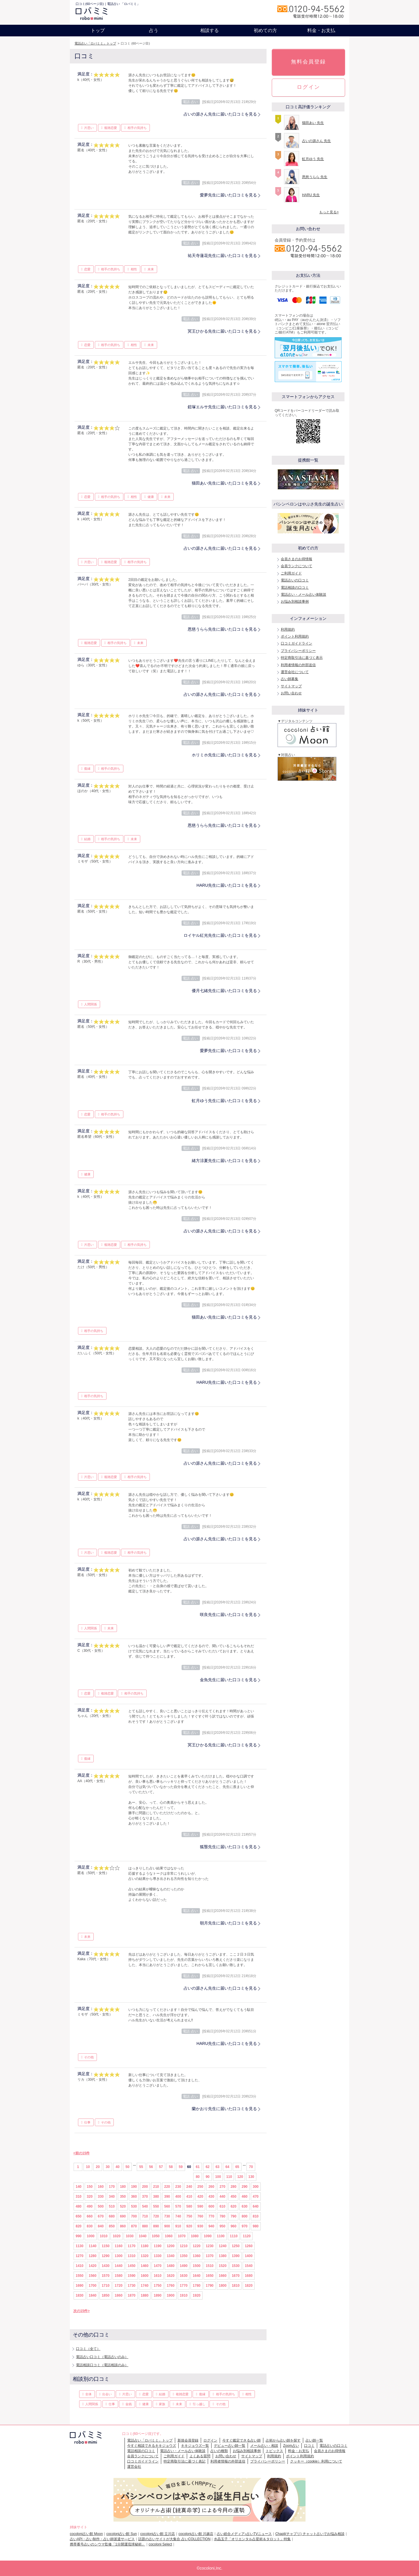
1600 (145, 2276)
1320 (145, 2256)
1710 (105, 2286)
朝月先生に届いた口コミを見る (228, 1923)
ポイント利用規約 (295, 636)
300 (256, 2187)
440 (222, 2196)
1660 (223, 2276)
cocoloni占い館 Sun (121, 2534)
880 (145, 2226)
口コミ (309, 2446)
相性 (134, 269)
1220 (196, 2246)
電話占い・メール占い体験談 (303, 594)
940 (211, 2226)
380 (156, 2196)
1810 (235, 2286)
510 (112, 2206)
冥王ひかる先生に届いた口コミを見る (222, 331)
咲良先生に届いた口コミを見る (228, 1614)
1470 (157, 2266)
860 (123, 2226)
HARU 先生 (311, 195)
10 (88, 2167)
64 (227, 2167)
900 (167, 2226)
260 (211, 2187)
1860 (118, 2295)
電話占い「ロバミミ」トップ (95, 43)
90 (208, 2177)
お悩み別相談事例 (295, 601)
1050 (156, 2236)
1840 (93, 2295)
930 (200, 2226)
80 (198, 2177)
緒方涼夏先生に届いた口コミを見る (224, 1160)
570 (178, 2206)
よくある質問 (199, 2456)
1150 (105, 2246)
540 (145, 2206)
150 (90, 2187)
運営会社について (295, 672)
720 (156, 2216)
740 (178, 2216)
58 (171, 2167)
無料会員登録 (308, 62)
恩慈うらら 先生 (314, 177)
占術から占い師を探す (283, 2440)
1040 (143, 2236)
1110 (234, 2236)
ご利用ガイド (291, 573)
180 (123, 2187)
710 (145, 2216)
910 (178, 2226)
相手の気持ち (137, 127)
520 (123, 2206)
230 (178, 2187)
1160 (118, 2246)
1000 (91, 2236)
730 (167, 2216)
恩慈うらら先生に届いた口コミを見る (222, 629)
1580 (118, 2276)
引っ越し (199, 2404)
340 (112, 2196)
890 (156, 2226)
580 (189, 2206)
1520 (223, 2266)
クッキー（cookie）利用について (316, 2461)
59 (180, 2167)
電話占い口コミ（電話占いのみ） (102, 2357)
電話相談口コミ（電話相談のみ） (102, 2365)
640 (256, 2206)
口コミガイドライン (296, 643)
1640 (196, 2276)
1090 (208, 2236)
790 (233, 2216)
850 (112, 2226)
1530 (235, 2266)
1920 (196, 2295)
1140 (93, 2246)
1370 (210, 2256)
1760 (171, 2286)
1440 (118, 2266)
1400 (249, 2256)
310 (78, 2196)
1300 (118, 2256)
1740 (145, 2286)
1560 (93, 2276)
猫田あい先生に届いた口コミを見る (224, 483)
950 (222, 2226)
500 (101, 2206)
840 (101, 2226)
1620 (171, 2276)
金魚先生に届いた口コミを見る (228, 1679)
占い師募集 (289, 679)
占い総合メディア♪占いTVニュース (244, 2534)
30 (107, 2167)
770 (211, 2216)
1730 (132, 2286)
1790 (210, 2286)
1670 (235, 2276)
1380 (223, 2256)
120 (240, 2177)
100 (218, 2177)
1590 (132, 2276)
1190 (157, 2246)
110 (229, 2177)
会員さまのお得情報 (296, 559)
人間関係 (90, 1004)
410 (189, 2196)
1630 (184, 2276)
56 (151, 2167)
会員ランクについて (296, 566)
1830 (80, 2295)
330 (101, 2196)
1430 (105, 2266)
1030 (130, 2236)
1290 (105, 2256)
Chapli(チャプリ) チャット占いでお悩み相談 (309, 2534)
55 (141, 2167)
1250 (235, 2246)
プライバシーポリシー (298, 651)
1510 (210, 2266)
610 (222, 2206)
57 (161, 2167)
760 (200, 2216)
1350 (184, 2256)
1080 (195, 2236)
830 (90, 2226)
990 (78, 2236)
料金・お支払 (321, 30)
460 (244, 2196)
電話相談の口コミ (295, 588)
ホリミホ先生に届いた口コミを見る (224, 755)
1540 (249, 2266)
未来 (151, 269)
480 (78, 2206)
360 (134, 2196)
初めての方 (265, 30)
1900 (171, 2295)
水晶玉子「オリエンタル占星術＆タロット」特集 (252, 2539)
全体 (88, 2394)
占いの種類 (219, 2451)
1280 (93, 2256)
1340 (171, 2256)
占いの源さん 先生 (316, 141)
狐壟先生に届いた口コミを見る (228, 1846)
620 (233, 2206)
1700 (93, 2286)
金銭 (128, 2404)
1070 (182, 2236)
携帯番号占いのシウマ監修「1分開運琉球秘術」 (107, 2544)
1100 (221, 2236)
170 (112, 2187)
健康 (151, 496)
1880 (145, 2295)
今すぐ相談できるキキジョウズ (151, 2446)
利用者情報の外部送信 (298, 665)
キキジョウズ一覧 (195, 2446)
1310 (132, 2256)
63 (217, 2167)
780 (222, 2216)
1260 (249, 2246)
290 (244, 2187)
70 (251, 2167)
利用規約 (288, 629)
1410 (80, 2266)
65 (237, 2167)
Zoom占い (291, 2446)
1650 (210, 2276)
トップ (98, 30)
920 (189, 2226)
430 (211, 2196)
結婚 (87, 839)
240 (189, 2187)
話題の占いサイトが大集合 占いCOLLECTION (174, 2539)
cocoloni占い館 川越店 (195, 2534)
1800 (223, 2286)
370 (145, 2196)
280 (233, 2187)
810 (256, 2216)
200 (145, 2187)
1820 (249, 2286)
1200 (171, 2246)
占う (153, 30)
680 (112, 2216)
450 (233, 2196)
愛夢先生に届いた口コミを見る (228, 195)
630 (244, 2206)
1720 (118, 2286)
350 (123, 2196)
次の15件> (81, 2311)
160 (101, 2187)
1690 (80, 2286)
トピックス (274, 2451)
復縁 (87, 768)
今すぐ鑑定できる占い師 (241, 2440)
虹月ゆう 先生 (313, 159)
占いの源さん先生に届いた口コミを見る (220, 114)
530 (134, 2206)
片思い (89, 127)
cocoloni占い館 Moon (86, 2534)
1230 (210, 2246)
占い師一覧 (314, 2440)
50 (127, 2167)
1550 (80, 2276)
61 (198, 2167)
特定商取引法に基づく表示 (302, 658)
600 (211, 2206)
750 (189, 2216)
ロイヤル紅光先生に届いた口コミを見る (220, 935)
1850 (105, 2295)
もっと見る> (329, 212)
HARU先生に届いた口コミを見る (226, 885)
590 (200, 2206)
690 (123, 2216)
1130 (80, 2246)
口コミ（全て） (88, 2349)
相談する (209, 30)
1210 (184, 2246)
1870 (132, 2295)
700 (134, 2216)
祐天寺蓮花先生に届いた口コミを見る (222, 255)
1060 (169, 2236)
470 (256, 2196)
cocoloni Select (160, 2544)
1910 (184, 2295)
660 (90, 2216)
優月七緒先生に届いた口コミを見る (224, 990)
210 (156, 2187)
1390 (235, 2256)
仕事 (87, 2122)
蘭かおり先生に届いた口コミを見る (224, 2108)
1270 (80, 2256)
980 (256, 2226)
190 (134, 2187)
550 (156, 2206)
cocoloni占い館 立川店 (157, 2534)
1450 (132, 2266)
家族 (162, 2404)
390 (167, 2196)
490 (90, 2206)
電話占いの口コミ (295, 580)
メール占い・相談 (264, 2446)
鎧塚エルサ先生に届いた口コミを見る (222, 407)
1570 (105, 2276)
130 (251, 2177)
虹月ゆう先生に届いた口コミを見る (224, 1100)
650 (78, 2216)
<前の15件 (81, 2153)
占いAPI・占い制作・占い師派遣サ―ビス (102, 2539)
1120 (247, 2236)
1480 (171, 2266)
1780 (196, 2286)
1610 (157, 2276)
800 (244, 2216)
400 (178, 2196)
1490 (184, 2266)
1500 (196, 2266)
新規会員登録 (187, 2440)
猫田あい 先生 (313, 123)
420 (200, 2196)
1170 (132, 2246)
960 (233, 2226)
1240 (223, 2246)
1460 (145, 2266)
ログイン (308, 87)
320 (90, 2196)
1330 (157, 2256)
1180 (145, 2246)
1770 (184, 2286)
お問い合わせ (291, 693)
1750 (157, 2286)
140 (78, 2187)
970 (244, 2226)
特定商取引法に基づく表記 (184, 2461)
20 (98, 2167)
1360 (196, 2256)
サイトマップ (291, 686)
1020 (116, 2236)
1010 (104, 2236)
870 (134, 2226)
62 (208, 2167)
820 (78, 2226)
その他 (89, 2057)
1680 (249, 2276)
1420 (93, 2266)
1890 (157, 2295)
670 (101, 2216)
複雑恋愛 (110, 127)
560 (167, 2206)
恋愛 (87, 269)
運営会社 (134, 2467)
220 (167, 2187)
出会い (107, 2394)
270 (222, 2187)
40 (117, 2167)
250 (200, 2187)
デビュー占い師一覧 (229, 2446)
